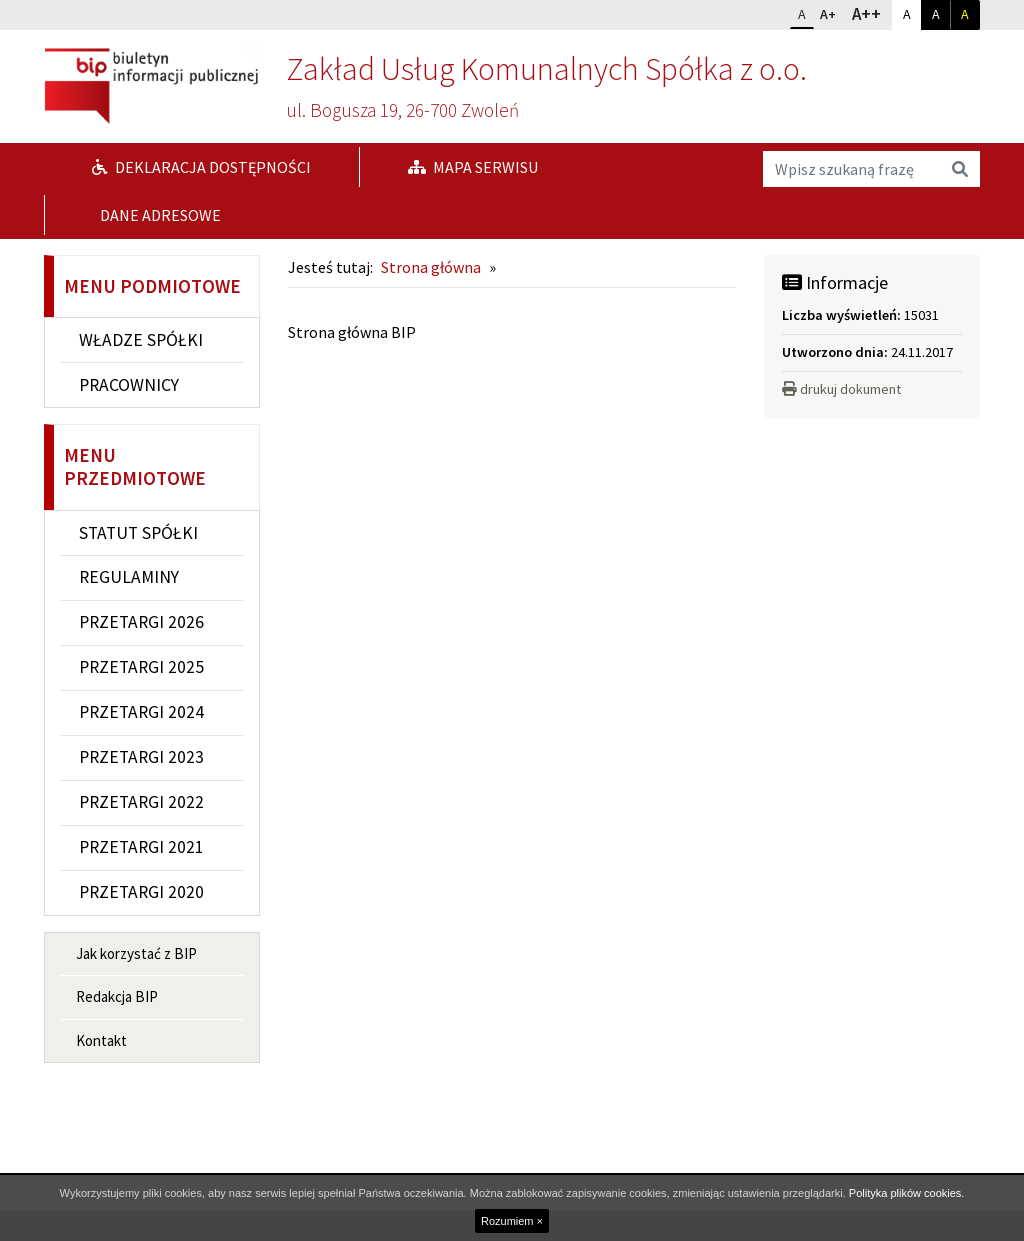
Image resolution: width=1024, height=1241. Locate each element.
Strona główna (431, 267)
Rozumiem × (512, 1221)
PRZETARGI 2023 (141, 757)
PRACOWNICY (129, 385)
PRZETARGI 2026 (141, 622)
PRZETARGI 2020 (141, 892)
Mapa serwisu (473, 167)
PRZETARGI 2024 (141, 712)
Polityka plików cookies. (907, 1193)
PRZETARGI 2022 (141, 802)
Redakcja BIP (117, 996)
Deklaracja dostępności (201, 167)
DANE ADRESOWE (159, 215)
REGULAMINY (129, 577)
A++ (871, 13)
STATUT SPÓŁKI (138, 533)
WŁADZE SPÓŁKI (141, 340)
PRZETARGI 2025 (141, 667)
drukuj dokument (841, 389)
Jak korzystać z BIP (136, 953)
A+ (832, 12)
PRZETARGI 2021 (141, 847)
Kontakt (101, 1040)
